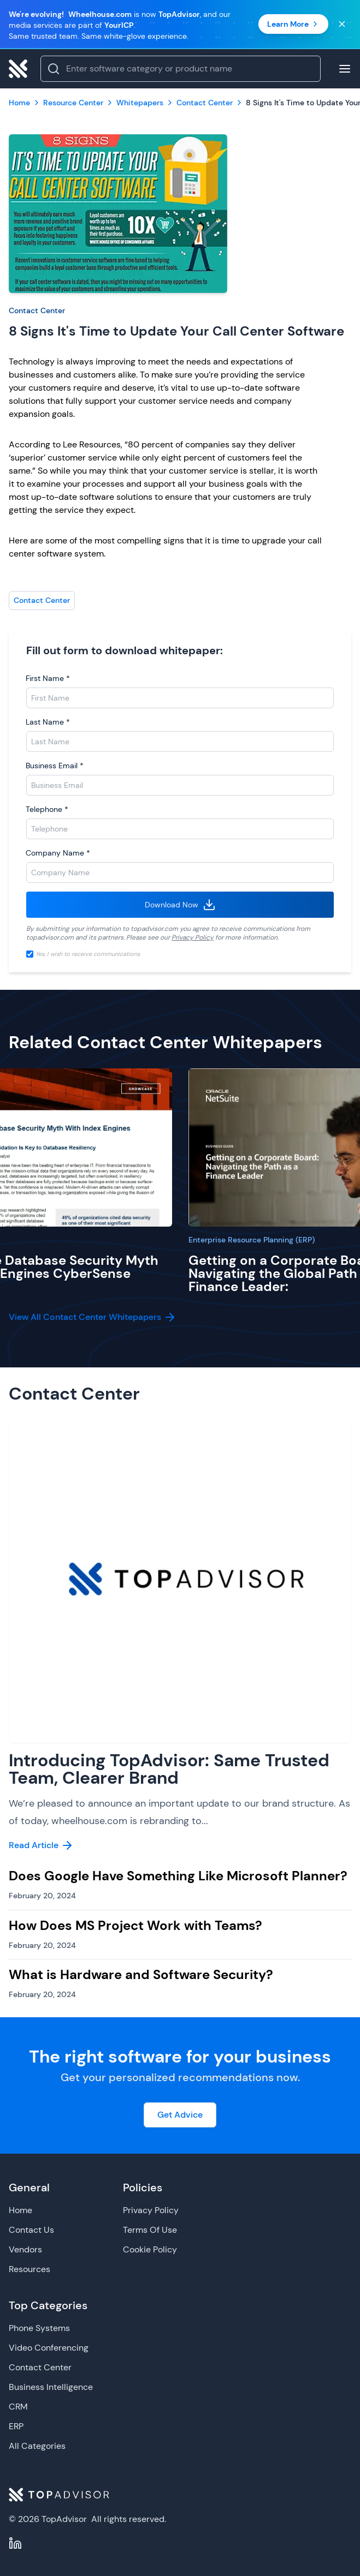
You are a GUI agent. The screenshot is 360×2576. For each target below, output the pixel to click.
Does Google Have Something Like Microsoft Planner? (178, 1875)
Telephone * (47, 809)
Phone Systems (39, 2328)
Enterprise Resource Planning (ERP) (251, 1240)
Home (20, 2210)
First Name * (48, 678)
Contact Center (37, 310)
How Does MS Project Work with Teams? (135, 1925)
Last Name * (48, 722)
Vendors (25, 2249)
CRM (18, 2406)
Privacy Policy (193, 937)
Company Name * (58, 853)
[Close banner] (342, 24)
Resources (29, 2269)
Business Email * (55, 765)
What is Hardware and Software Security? (141, 1974)
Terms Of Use (150, 2230)
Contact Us (31, 2230)
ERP (16, 2426)
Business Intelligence (51, 2387)
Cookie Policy (150, 2249)
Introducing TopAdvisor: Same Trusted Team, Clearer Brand (169, 1769)
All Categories (37, 2446)
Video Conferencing (48, 2347)
